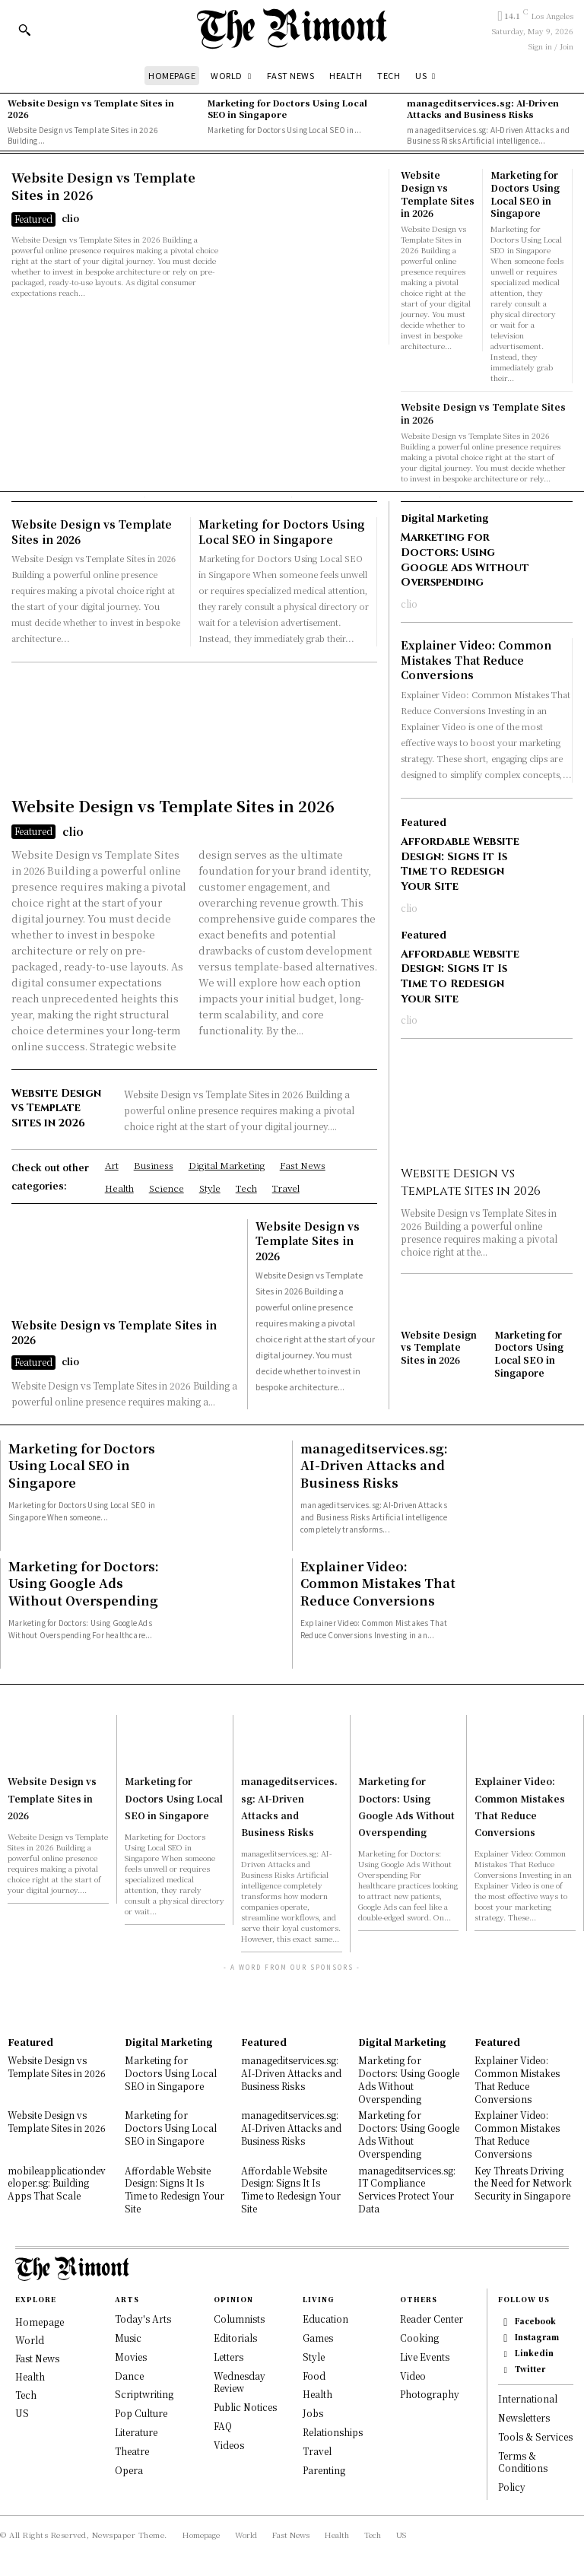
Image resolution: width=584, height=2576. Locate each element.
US (22, 2412)
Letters (228, 2355)
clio (70, 216)
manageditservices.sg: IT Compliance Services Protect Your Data (406, 2188)
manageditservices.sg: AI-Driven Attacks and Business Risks (483, 108)
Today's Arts (143, 2317)
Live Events (424, 2355)
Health (30, 2375)
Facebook (535, 2319)
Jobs (313, 2412)
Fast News (37, 2357)
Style (314, 2355)
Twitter (530, 2368)
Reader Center (431, 2317)
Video (413, 2374)
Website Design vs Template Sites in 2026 (91, 108)
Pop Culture (141, 2412)
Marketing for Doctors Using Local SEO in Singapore (287, 108)
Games (318, 2336)
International (527, 2397)
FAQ (223, 2424)
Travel (317, 2449)
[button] (24, 29)
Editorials (235, 2336)
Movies (131, 2355)
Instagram (536, 2336)
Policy (511, 2485)
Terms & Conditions (523, 2460)
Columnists (239, 2317)
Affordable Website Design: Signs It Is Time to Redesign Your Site (460, 863)
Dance (129, 2374)
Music (128, 2336)
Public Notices (245, 2406)
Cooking (419, 2336)
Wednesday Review (239, 2380)
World (29, 2339)
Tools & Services (535, 2435)
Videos (229, 2443)
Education (325, 2317)
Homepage (39, 2320)
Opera (129, 2468)
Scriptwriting (144, 2393)
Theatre (132, 2449)
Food (314, 2374)
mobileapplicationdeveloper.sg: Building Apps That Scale (57, 2182)
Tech (25, 2393)
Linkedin (534, 2352)
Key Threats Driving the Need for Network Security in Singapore (523, 2182)
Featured (33, 217)
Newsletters (524, 2416)
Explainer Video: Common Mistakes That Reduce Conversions (476, 659)
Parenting (324, 2468)
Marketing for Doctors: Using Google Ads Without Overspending (465, 559)
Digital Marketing (445, 518)
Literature (136, 2430)
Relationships (333, 2430)
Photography (429, 2393)
